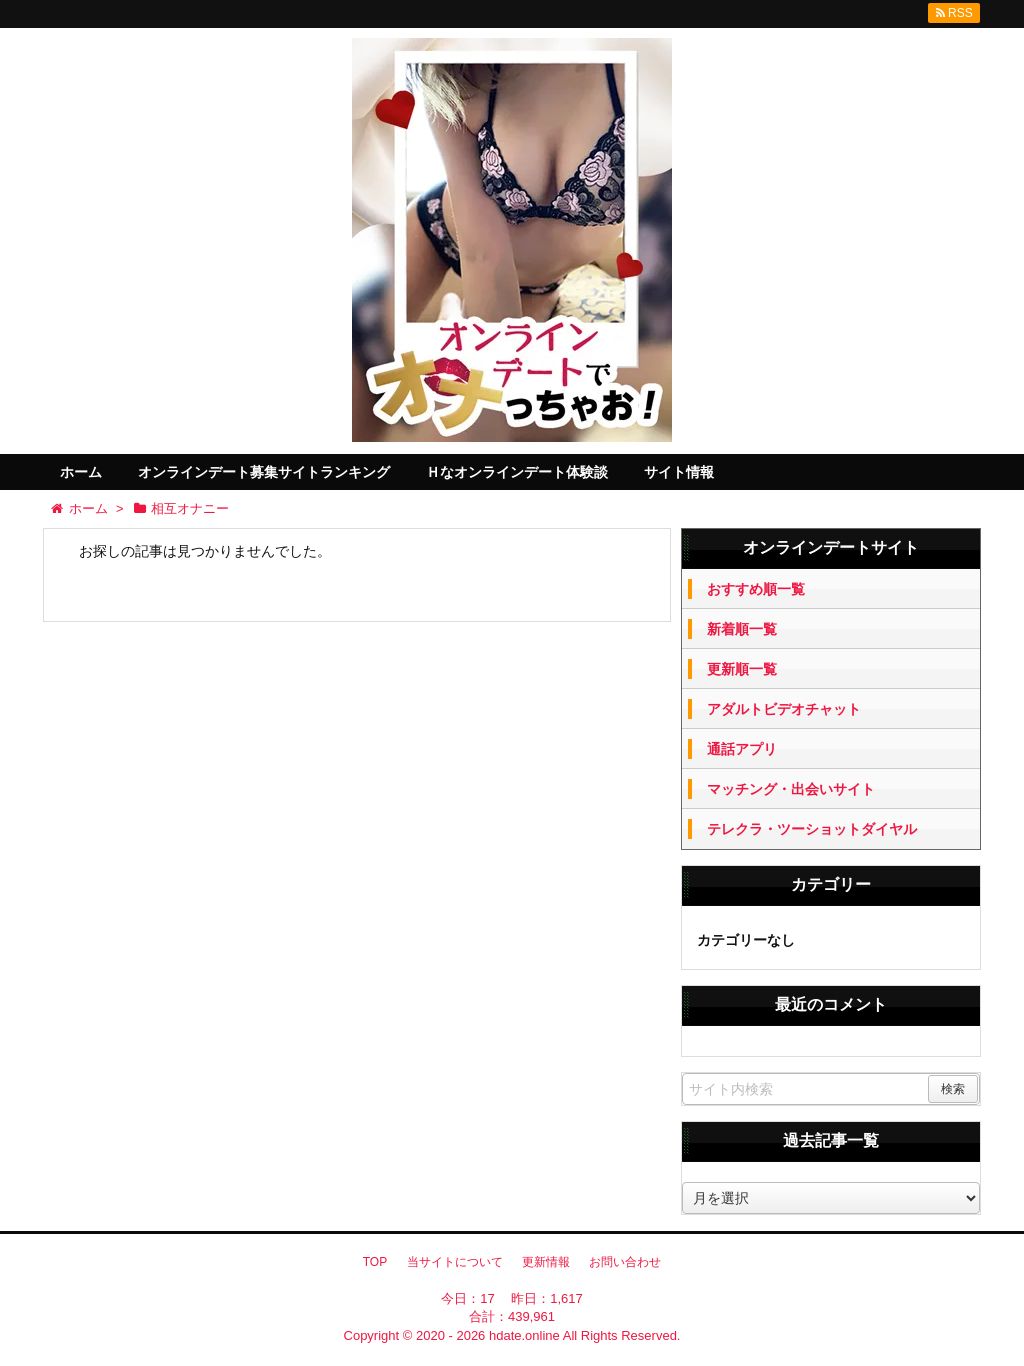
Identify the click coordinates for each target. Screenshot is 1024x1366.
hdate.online (524, 1335)
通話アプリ (742, 749)
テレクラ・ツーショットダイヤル (812, 829)
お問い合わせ (625, 1262)
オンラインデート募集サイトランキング (264, 472)
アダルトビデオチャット (784, 709)
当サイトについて (455, 1262)
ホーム (81, 472)
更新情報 (546, 1262)
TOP (375, 1262)
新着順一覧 (742, 629)
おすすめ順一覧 (756, 589)
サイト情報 (679, 472)
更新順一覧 (742, 669)
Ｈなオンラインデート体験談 (517, 472)
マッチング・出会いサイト (791, 789)
